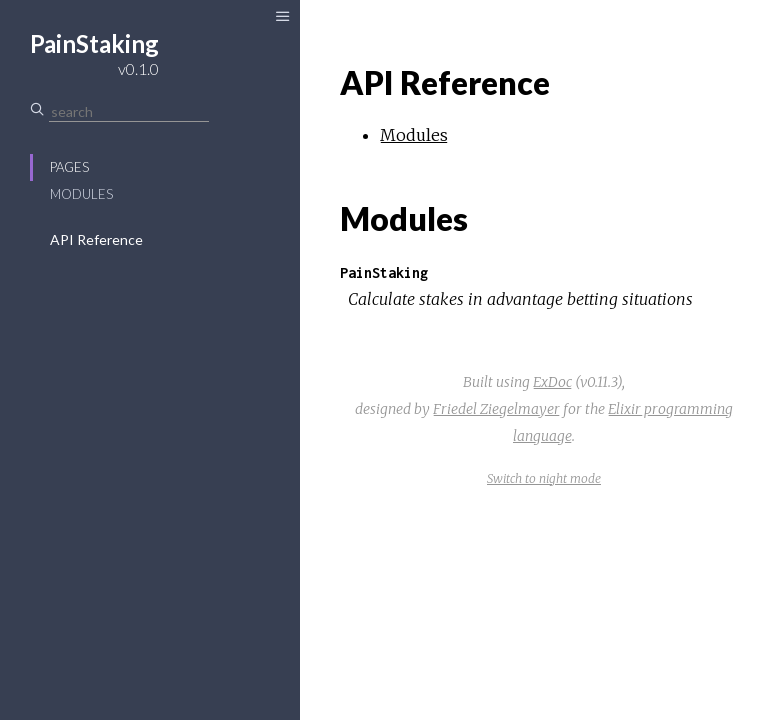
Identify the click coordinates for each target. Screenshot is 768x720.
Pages (69, 167)
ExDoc (552, 382)
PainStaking (384, 272)
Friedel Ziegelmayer (496, 409)
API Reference (96, 239)
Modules (81, 194)
